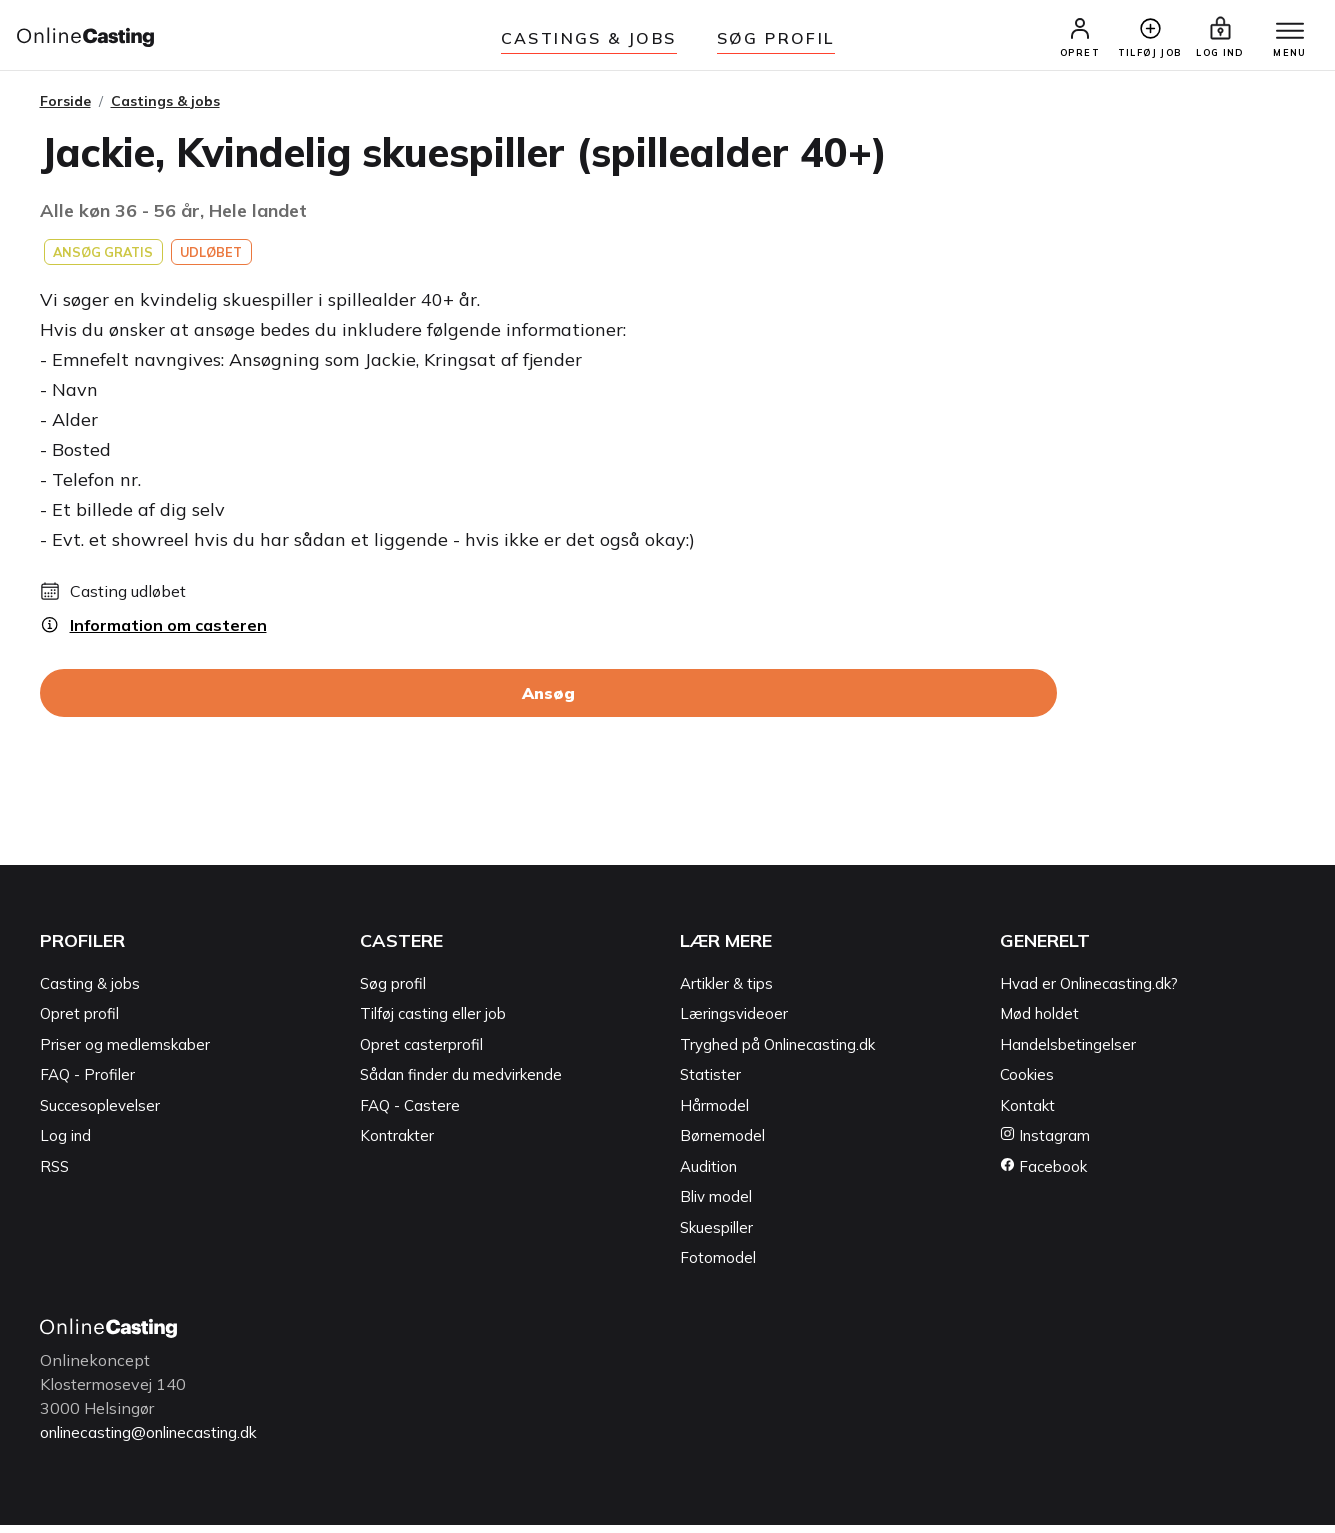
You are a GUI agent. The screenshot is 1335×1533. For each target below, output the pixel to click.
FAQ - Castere (410, 1113)
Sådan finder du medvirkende (461, 1083)
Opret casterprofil (421, 1052)
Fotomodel (718, 1266)
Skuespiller (716, 1235)
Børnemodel (722, 1144)
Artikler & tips (726, 991)
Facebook (1043, 1174)
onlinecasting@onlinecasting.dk (158, 1440)
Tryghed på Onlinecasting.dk (777, 1052)
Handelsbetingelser (1068, 1052)
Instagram (1045, 1144)
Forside (65, 109)
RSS (54, 1174)
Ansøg (548, 702)
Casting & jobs (90, 991)
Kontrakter (397, 1144)
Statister (710, 1083)
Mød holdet (1039, 1022)
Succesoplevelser (100, 1113)
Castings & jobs (589, 38)
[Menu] (1283, 37)
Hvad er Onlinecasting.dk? (1089, 991)
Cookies (1027, 1083)
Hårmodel (714, 1113)
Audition (708, 1174)
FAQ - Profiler (87, 1083)
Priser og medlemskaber (125, 1052)
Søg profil (393, 991)
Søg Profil (776, 38)
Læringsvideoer (734, 1022)
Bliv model (716, 1205)
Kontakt (1027, 1113)
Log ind (65, 1144)
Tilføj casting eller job (433, 1022)
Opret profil (79, 1022)
